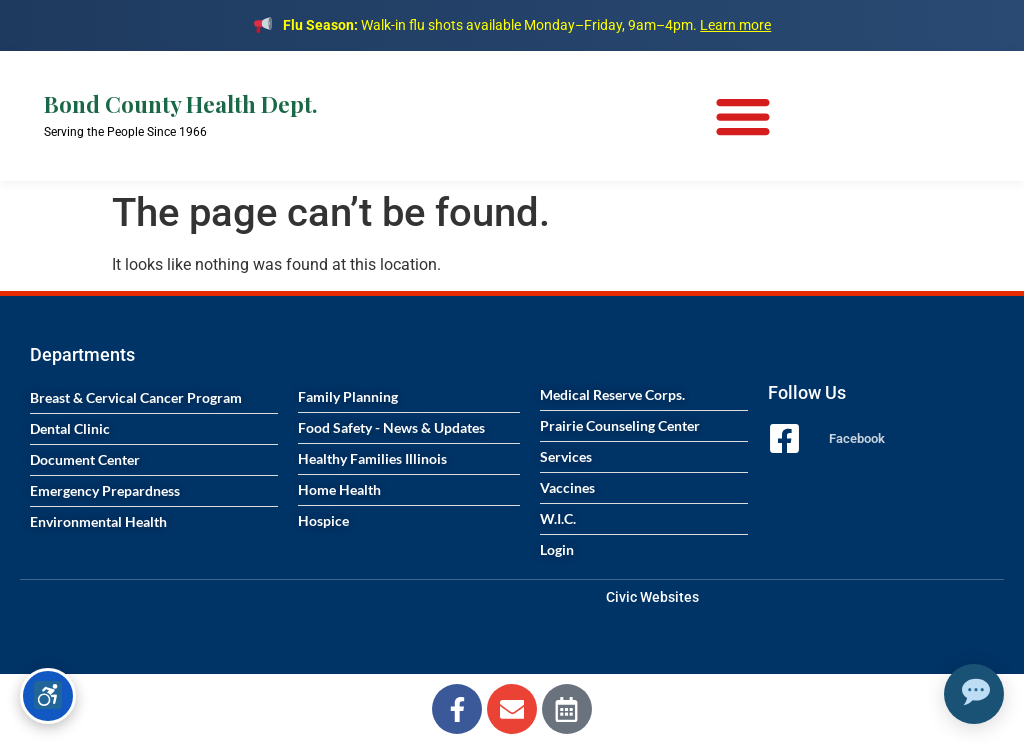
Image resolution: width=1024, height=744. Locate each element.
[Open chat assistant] (974, 694)
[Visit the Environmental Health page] (154, 522)
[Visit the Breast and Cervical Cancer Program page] (154, 398)
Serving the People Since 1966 (125, 132)
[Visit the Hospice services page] (409, 521)
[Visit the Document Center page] (154, 460)
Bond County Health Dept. (181, 104)
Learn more (735, 25)
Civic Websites (652, 597)
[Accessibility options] (48, 696)
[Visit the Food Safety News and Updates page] (409, 428)
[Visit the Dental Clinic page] (154, 429)
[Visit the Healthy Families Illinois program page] (409, 459)
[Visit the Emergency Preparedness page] (154, 491)
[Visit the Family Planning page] (409, 397)
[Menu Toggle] (743, 116)
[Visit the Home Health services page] (409, 490)
